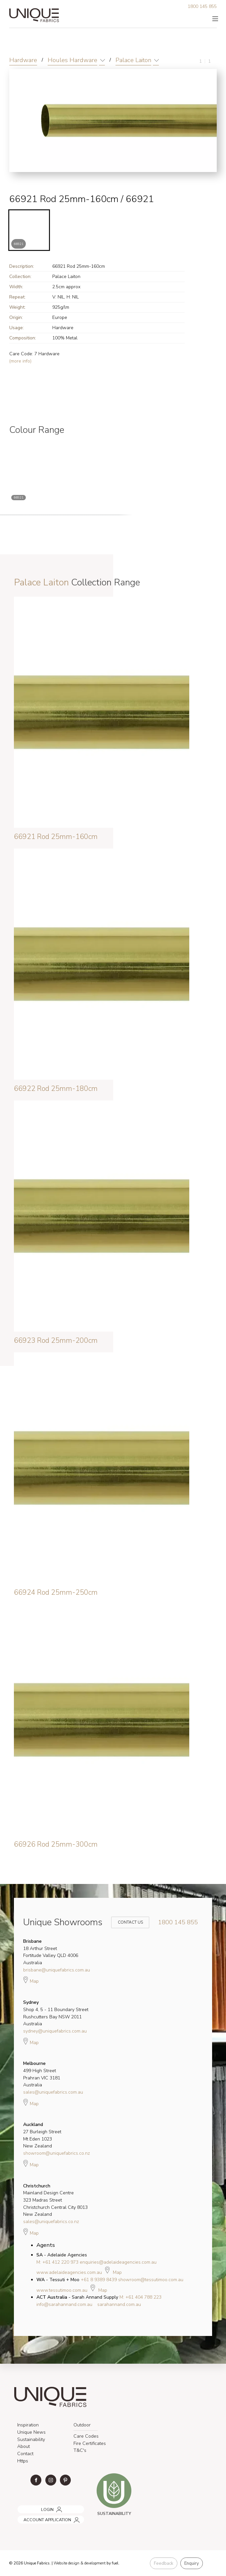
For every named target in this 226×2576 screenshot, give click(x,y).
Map (31, 1979)
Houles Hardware (72, 60)
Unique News (31, 2432)
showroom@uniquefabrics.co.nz (56, 2153)
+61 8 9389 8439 (99, 2280)
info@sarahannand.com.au (64, 2304)
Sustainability (31, 2439)
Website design (66, 2563)
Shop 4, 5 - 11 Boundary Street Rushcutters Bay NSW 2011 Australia (55, 2013)
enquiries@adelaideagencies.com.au (118, 2262)
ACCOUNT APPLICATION (40, 2517)
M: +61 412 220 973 (57, 2262)
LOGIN (22, 2507)
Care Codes (86, 2436)
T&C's (79, 2450)
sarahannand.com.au (119, 2304)
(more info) (20, 361)
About (23, 2446)
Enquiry (191, 2563)
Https (22, 2461)
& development (93, 2563)
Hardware (23, 60)
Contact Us (126, 1922)
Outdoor (82, 2425)
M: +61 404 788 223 (140, 2297)
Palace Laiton (133, 60)
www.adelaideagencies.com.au (69, 2272)
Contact (25, 2454)
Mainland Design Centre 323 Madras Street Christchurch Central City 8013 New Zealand (55, 2200)
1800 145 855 (202, 6)
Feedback (163, 2563)
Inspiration (28, 2425)
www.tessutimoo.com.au (61, 2290)
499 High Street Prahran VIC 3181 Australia (41, 2074)
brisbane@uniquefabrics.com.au (56, 1970)
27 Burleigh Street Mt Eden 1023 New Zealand (42, 2135)
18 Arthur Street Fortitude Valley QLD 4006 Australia (50, 1952)
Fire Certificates (89, 2443)
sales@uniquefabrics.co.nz (51, 2221)
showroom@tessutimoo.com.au (150, 2280)
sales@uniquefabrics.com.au (53, 2092)
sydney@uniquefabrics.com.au (55, 2031)
